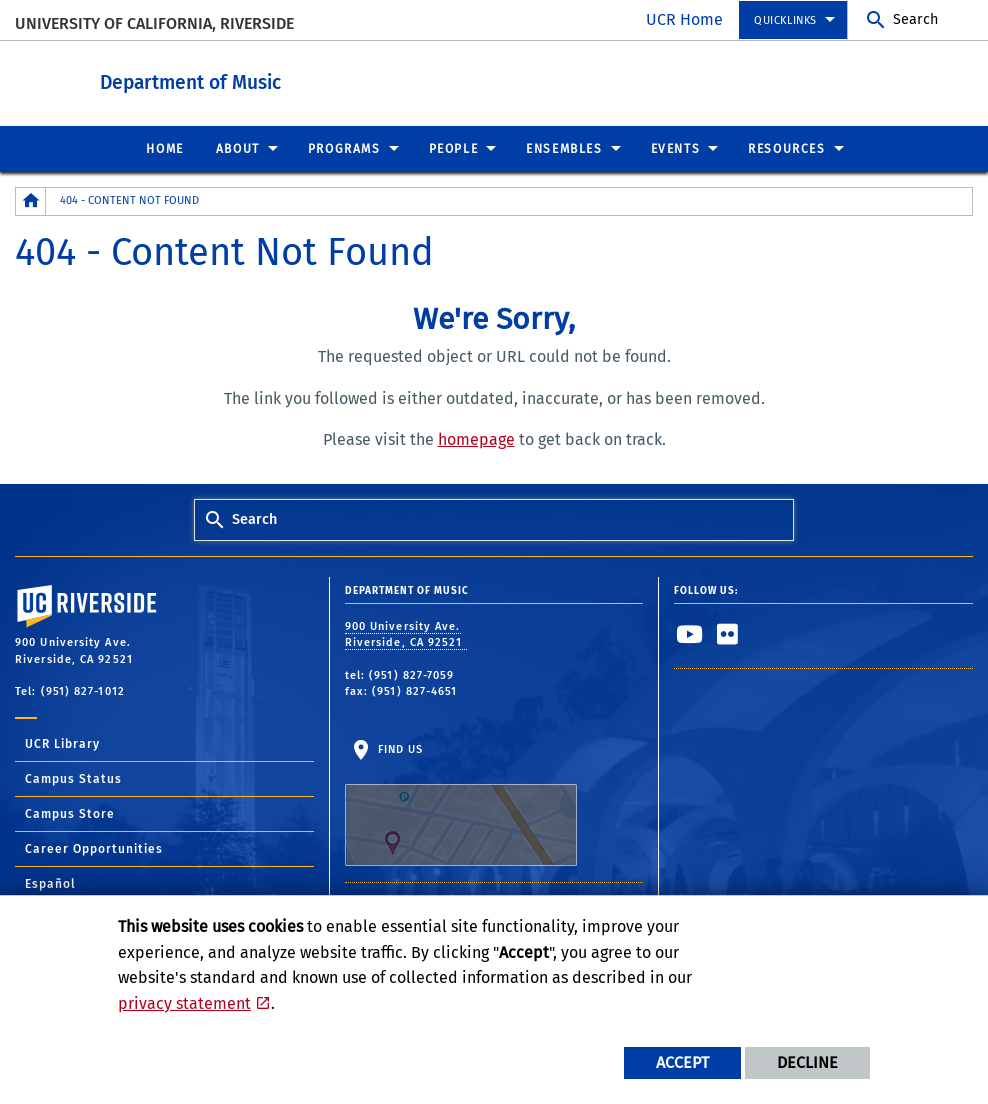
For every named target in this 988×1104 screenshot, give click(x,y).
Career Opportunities (94, 848)
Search (915, 19)
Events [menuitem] (676, 148)
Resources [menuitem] (786, 148)
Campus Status (73, 778)
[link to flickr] (728, 633)
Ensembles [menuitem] (564, 148)
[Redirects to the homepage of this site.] (31, 200)
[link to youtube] (690, 633)
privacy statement (184, 1003)
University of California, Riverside (154, 23)
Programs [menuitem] (344, 148)
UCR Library (62, 743)
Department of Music (300, 78)
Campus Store (70, 813)
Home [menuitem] (164, 148)
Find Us (461, 804)
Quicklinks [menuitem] (785, 20)
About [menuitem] (238, 148)
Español (50, 883)
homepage (476, 438)
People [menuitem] (454, 148)
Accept (682, 1062)
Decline (807, 1062)
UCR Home (684, 19)
